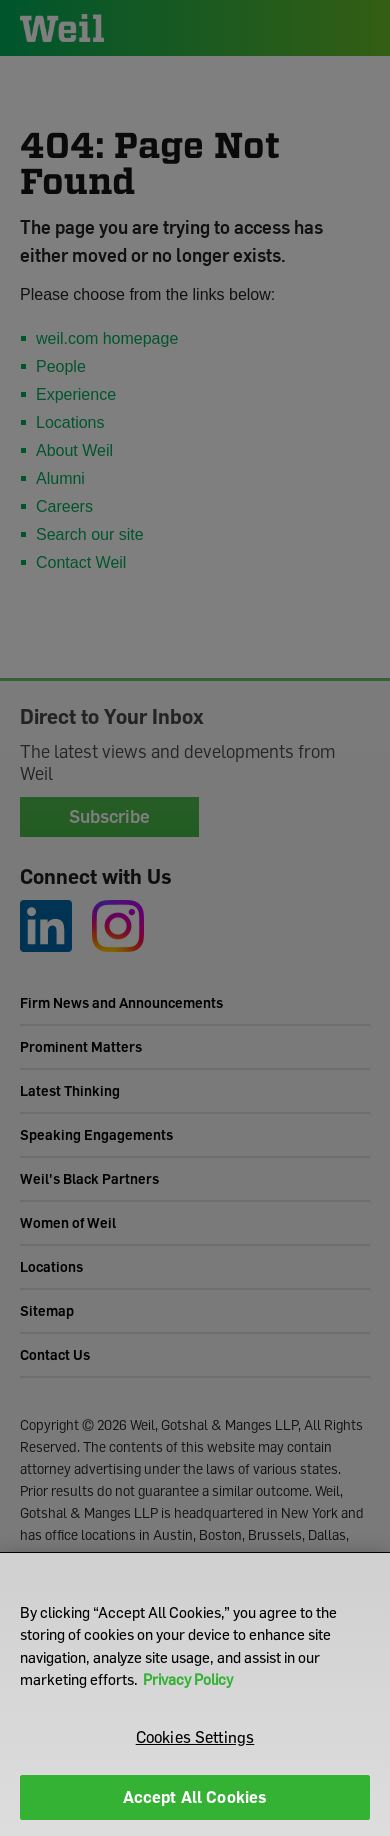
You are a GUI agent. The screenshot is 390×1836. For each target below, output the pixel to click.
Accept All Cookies (195, 1797)
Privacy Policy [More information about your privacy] (188, 1679)
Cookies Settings (195, 1737)
